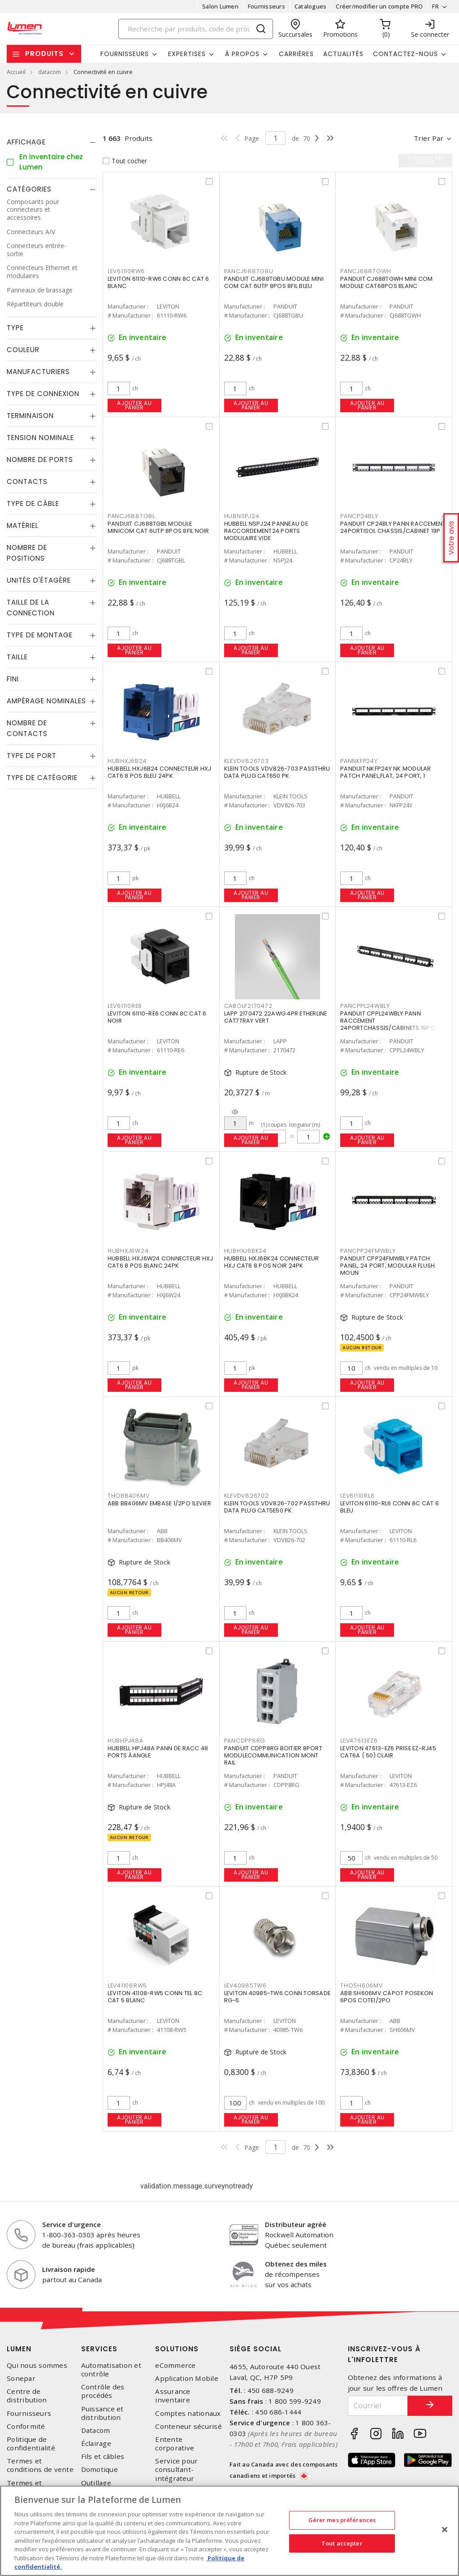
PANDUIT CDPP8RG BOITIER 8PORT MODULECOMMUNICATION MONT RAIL (273, 1755)
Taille (17, 657)
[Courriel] (378, 2406)
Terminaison (30, 415)
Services (99, 2349)
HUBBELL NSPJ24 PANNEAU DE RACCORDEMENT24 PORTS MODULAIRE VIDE (266, 531)
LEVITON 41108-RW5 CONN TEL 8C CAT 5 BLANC (155, 1996)
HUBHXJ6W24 (128, 1251)
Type (15, 327)
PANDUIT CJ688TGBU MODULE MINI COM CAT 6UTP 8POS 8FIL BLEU (274, 282)
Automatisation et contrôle (111, 2369)
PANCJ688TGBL (131, 516)
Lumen (19, 2349)
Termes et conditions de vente (40, 2465)
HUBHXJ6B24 (127, 761)
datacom (49, 72)
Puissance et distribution (102, 2413)
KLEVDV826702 (246, 1495)
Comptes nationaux (188, 2413)
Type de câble (33, 503)
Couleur (23, 349)
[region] (229, 2530)
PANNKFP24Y (359, 761)
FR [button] (435, 6)
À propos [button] (242, 53)
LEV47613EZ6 (358, 1740)
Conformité (26, 2426)
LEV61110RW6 (126, 271)
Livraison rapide (68, 2269)
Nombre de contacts (27, 728)
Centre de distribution (27, 2395)
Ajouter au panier (134, 405)
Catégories (29, 189)
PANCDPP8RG (245, 1740)
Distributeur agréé (295, 2224)
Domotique (99, 2469)
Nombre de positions (27, 553)
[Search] (195, 29)
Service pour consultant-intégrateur (176, 2469)
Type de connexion (43, 393)
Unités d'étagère (39, 580)
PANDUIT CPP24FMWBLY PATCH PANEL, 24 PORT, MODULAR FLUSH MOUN (387, 1266)
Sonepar (21, 2378)
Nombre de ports (40, 459)
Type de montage (40, 635)
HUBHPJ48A (125, 1740)
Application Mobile (186, 2378)
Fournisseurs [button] (124, 53)
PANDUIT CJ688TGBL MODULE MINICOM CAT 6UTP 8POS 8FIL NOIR (158, 527)
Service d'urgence (71, 2224)
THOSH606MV (361, 1985)
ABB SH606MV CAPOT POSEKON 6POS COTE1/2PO (386, 1996)
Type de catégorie (42, 777)
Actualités (343, 53)
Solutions (177, 2349)
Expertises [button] (187, 53)
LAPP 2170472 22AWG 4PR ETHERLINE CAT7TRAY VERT (275, 1017)
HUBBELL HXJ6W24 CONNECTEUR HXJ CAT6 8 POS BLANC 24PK (160, 1262)
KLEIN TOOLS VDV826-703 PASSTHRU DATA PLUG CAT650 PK (277, 772)
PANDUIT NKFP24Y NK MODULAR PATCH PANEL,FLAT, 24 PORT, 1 (385, 772)
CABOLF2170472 (248, 1006)
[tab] (51, 142)
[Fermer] (445, 2530)
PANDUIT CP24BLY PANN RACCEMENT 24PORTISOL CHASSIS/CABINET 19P (393, 527)
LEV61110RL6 (357, 1495)
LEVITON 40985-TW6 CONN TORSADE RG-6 (277, 1996)
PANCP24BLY (359, 516)
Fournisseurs (266, 6)
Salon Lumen (220, 6)
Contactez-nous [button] (405, 53)
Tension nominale (40, 437)
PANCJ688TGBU (248, 271)
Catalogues (310, 6)
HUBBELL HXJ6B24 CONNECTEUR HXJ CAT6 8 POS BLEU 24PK (160, 772)
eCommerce (175, 2365)
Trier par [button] (428, 138)
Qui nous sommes (37, 2365)
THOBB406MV (129, 1495)
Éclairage (96, 2443)
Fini (13, 679)
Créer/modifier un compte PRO (379, 6)
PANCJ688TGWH (365, 271)
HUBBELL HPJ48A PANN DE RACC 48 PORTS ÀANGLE (158, 1751)
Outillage (96, 2483)
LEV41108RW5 (127, 1985)
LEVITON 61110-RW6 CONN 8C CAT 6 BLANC (158, 282)
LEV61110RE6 (125, 1006)
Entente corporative (174, 2443)
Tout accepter (342, 2543)
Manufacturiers (38, 371)
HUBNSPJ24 (242, 516)
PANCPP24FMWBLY (368, 1251)
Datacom (95, 2430)
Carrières (296, 53)
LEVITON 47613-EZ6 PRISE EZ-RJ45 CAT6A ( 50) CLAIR (388, 1751)
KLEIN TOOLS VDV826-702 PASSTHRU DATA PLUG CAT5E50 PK (277, 1506)
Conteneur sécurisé (188, 2426)
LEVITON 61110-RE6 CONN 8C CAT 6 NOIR (157, 1017)
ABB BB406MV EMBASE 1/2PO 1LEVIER (159, 1503)
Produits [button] (44, 53)
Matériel (23, 525)
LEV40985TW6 (245, 1985)
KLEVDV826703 (246, 761)
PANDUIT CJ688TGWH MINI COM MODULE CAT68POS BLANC (386, 282)
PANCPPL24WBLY (365, 1006)
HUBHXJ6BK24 (245, 1251)
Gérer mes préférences (342, 2520)
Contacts (27, 481)
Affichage (26, 142)
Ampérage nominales (46, 701)
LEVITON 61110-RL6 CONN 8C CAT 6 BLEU (389, 1506)
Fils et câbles (103, 2456)
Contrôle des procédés (103, 2391)
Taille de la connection (31, 607)
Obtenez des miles (296, 2263)
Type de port (31, 755)
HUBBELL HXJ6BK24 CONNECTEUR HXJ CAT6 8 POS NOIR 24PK (271, 1262)
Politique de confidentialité (31, 2443)
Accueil (16, 72)
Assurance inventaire (172, 2395)
